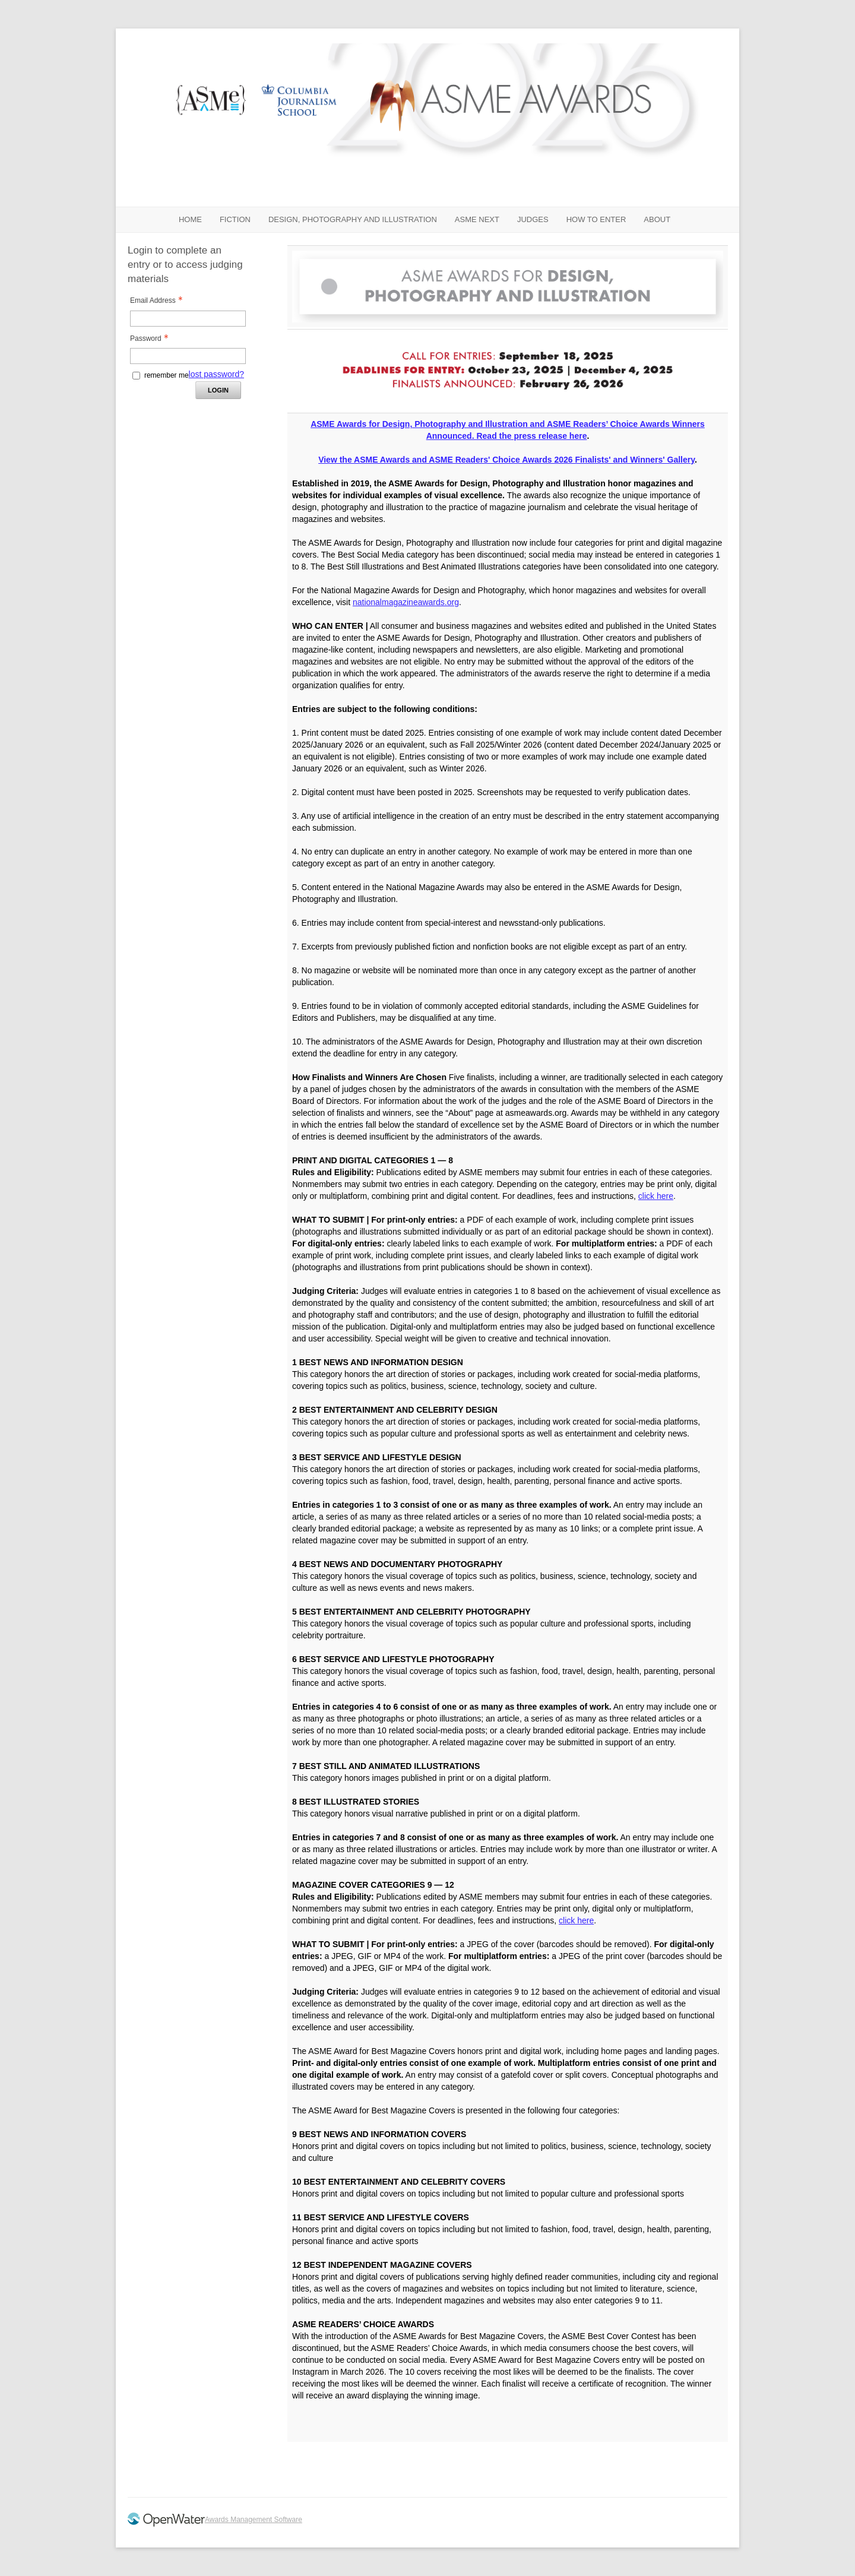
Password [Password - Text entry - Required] (152, 338)
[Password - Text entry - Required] (188, 356)
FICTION (235, 219)
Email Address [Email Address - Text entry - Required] (159, 300)
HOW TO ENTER (596, 219)
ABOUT (657, 219)
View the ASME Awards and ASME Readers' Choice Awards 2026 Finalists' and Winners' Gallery (506, 459)
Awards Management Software (253, 2519)
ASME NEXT (477, 219)
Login (218, 390)
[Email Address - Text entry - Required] (188, 319)
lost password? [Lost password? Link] (216, 374)
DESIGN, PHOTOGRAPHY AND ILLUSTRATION (352, 219)
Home (190, 219)
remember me (166, 375)
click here (655, 1196)
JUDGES (533, 219)
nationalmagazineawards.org (406, 602)
